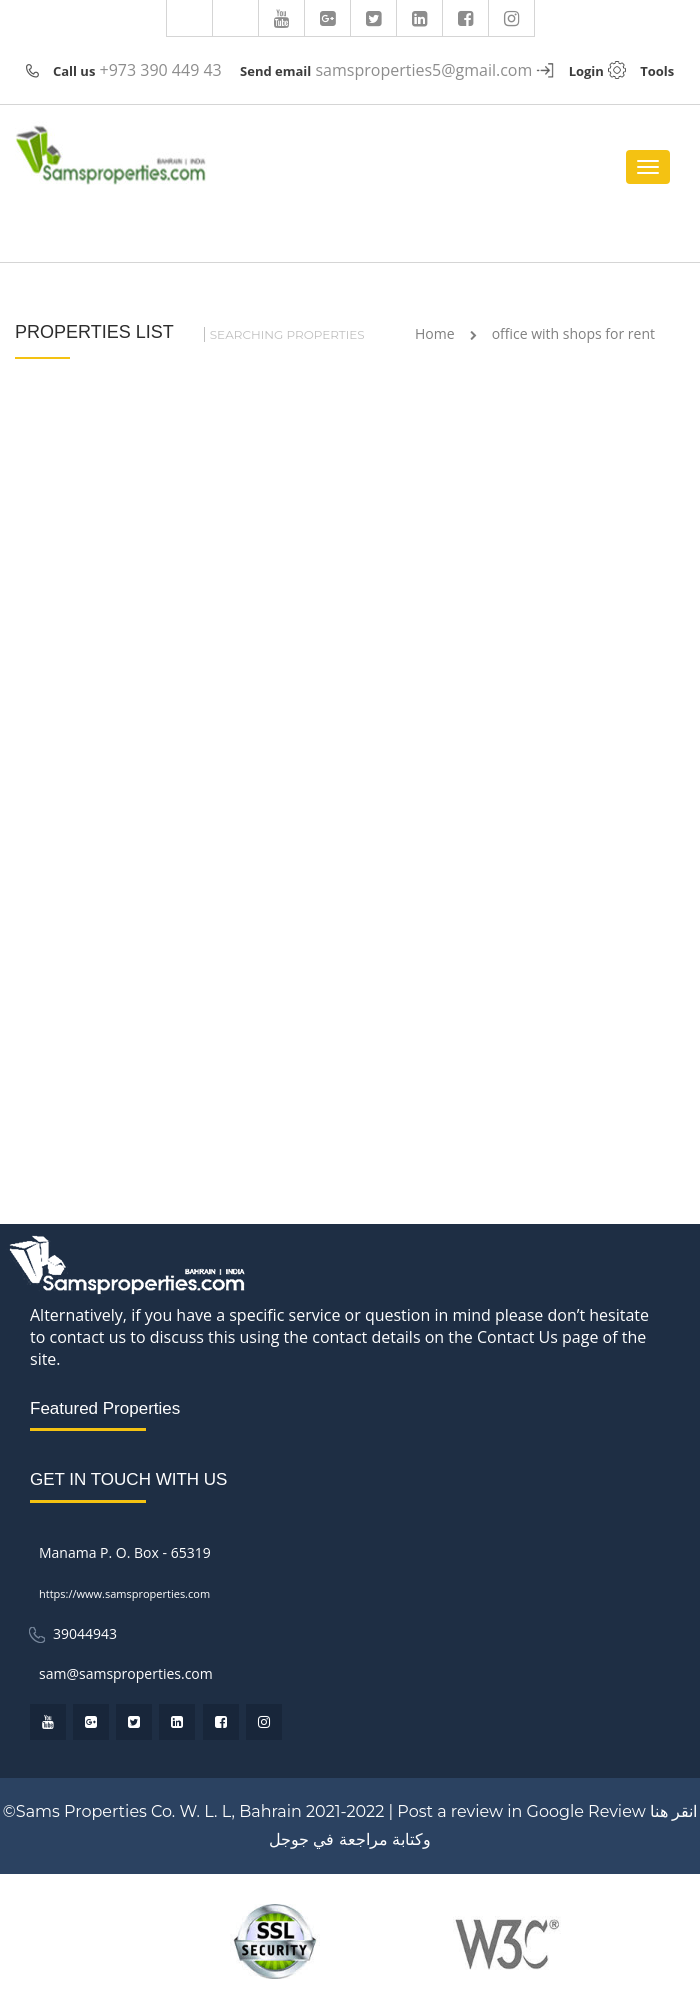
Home (435, 333)
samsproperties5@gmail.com (423, 70)
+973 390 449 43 (161, 70)
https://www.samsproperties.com (124, 1593)
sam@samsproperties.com (126, 1673)
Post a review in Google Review (521, 1811)
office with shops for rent (573, 333)
